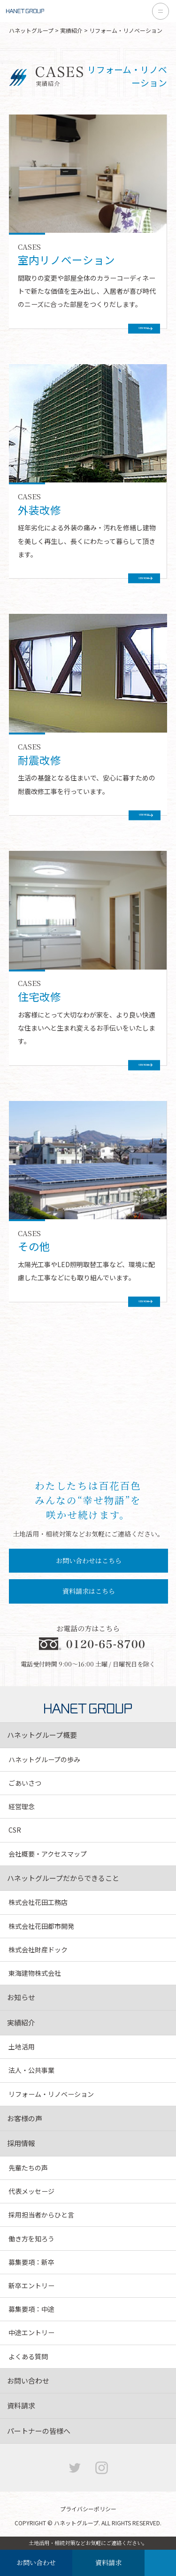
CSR (14, 1830)
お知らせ (21, 1997)
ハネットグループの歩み (44, 1759)
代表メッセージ (31, 2191)
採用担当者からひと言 (41, 2214)
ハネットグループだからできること (63, 1878)
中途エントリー (31, 2332)
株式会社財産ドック (38, 1949)
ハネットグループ (31, 30)
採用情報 (21, 2143)
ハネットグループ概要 (42, 1735)
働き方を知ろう (31, 2238)
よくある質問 (28, 2356)
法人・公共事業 (31, 2070)
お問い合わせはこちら (89, 1560)
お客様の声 (24, 2118)
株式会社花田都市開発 (41, 1926)
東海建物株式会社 (34, 1973)
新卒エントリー (31, 2285)
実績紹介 (21, 2022)
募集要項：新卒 (31, 2262)
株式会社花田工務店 (38, 1902)
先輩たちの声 (28, 2167)
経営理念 (21, 1806)
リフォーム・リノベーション (51, 2094)
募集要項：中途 (31, 2309)
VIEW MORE (116, 328)
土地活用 (21, 2046)
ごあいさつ (24, 1783)
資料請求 (108, 2562)
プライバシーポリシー (88, 2509)
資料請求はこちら (88, 1591)
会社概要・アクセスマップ (47, 1853)
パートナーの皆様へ (38, 2431)
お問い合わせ (36, 2562)
